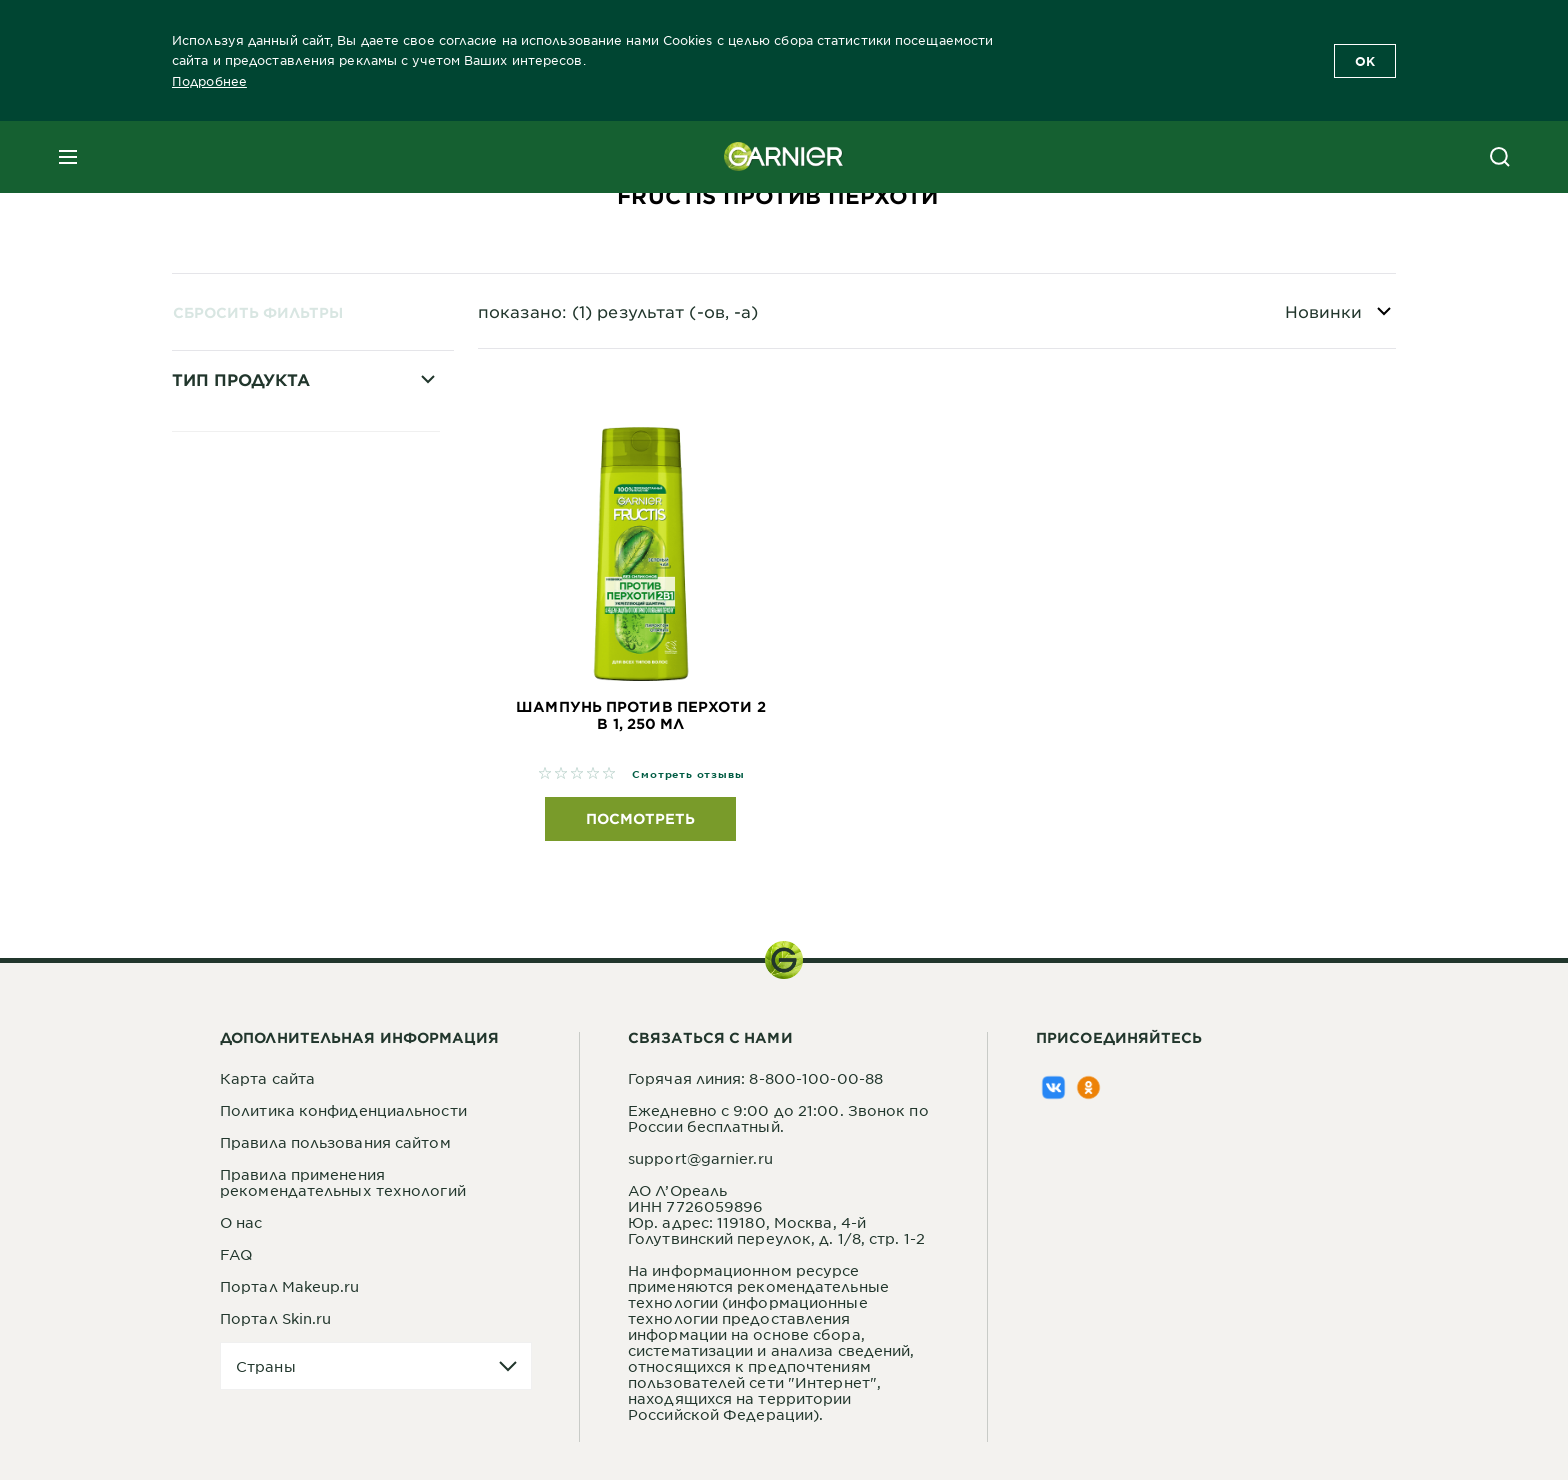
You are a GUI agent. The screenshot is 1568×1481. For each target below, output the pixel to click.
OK (1365, 61)
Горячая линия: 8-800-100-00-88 (755, 1079)
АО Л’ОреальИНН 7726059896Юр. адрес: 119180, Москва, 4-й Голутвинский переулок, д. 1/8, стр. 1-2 (776, 1215)
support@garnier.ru (700, 1159)
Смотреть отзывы (688, 774)
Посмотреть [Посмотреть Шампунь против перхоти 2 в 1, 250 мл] (640, 819)
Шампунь (236, 626)
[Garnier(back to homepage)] (784, 157)
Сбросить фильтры (258, 312)
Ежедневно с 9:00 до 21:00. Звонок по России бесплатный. (778, 1119)
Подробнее (209, 81)
